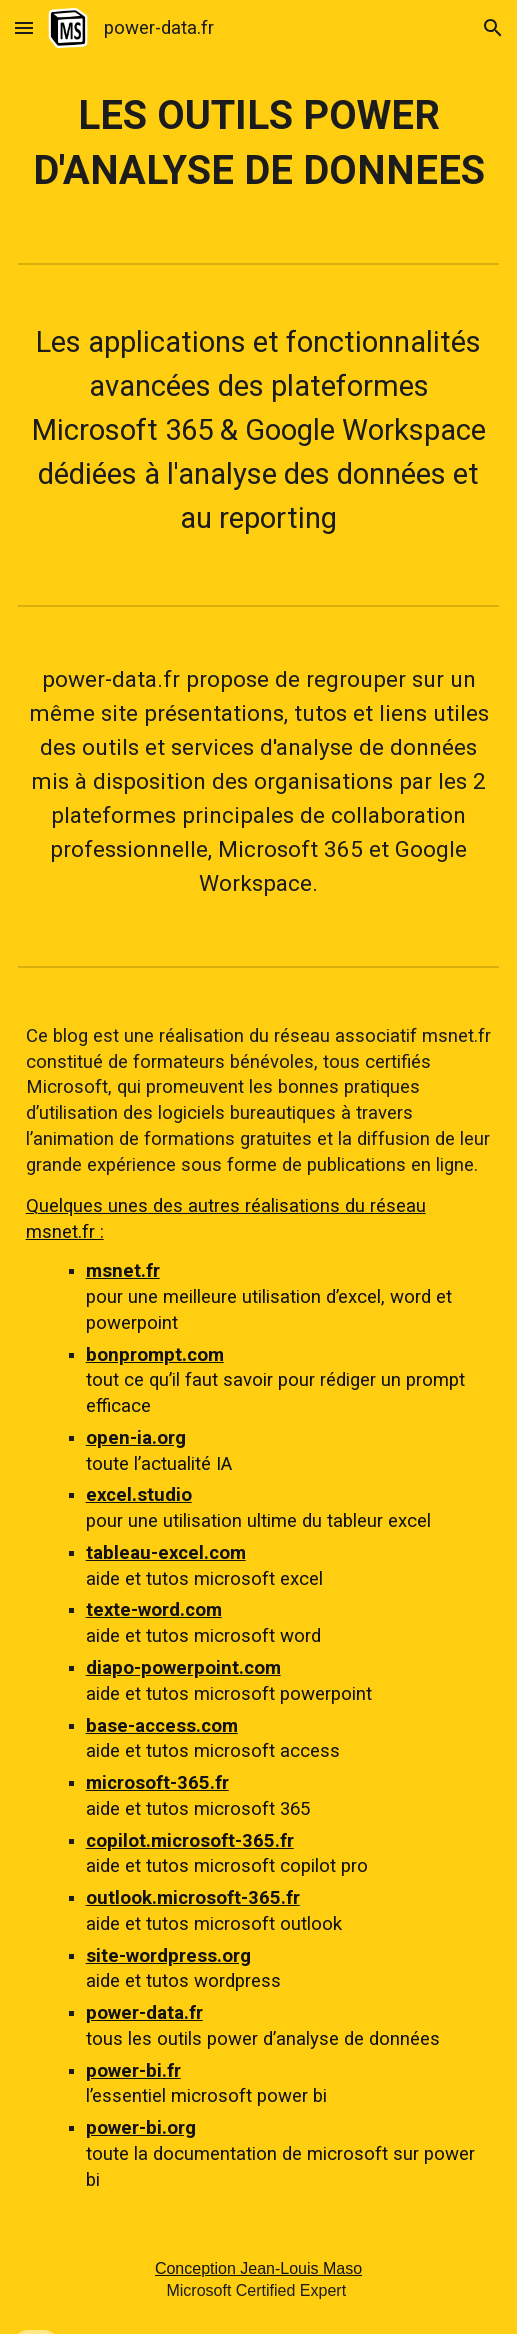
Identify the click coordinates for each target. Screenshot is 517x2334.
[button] (24, 27)
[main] (259, 143)
